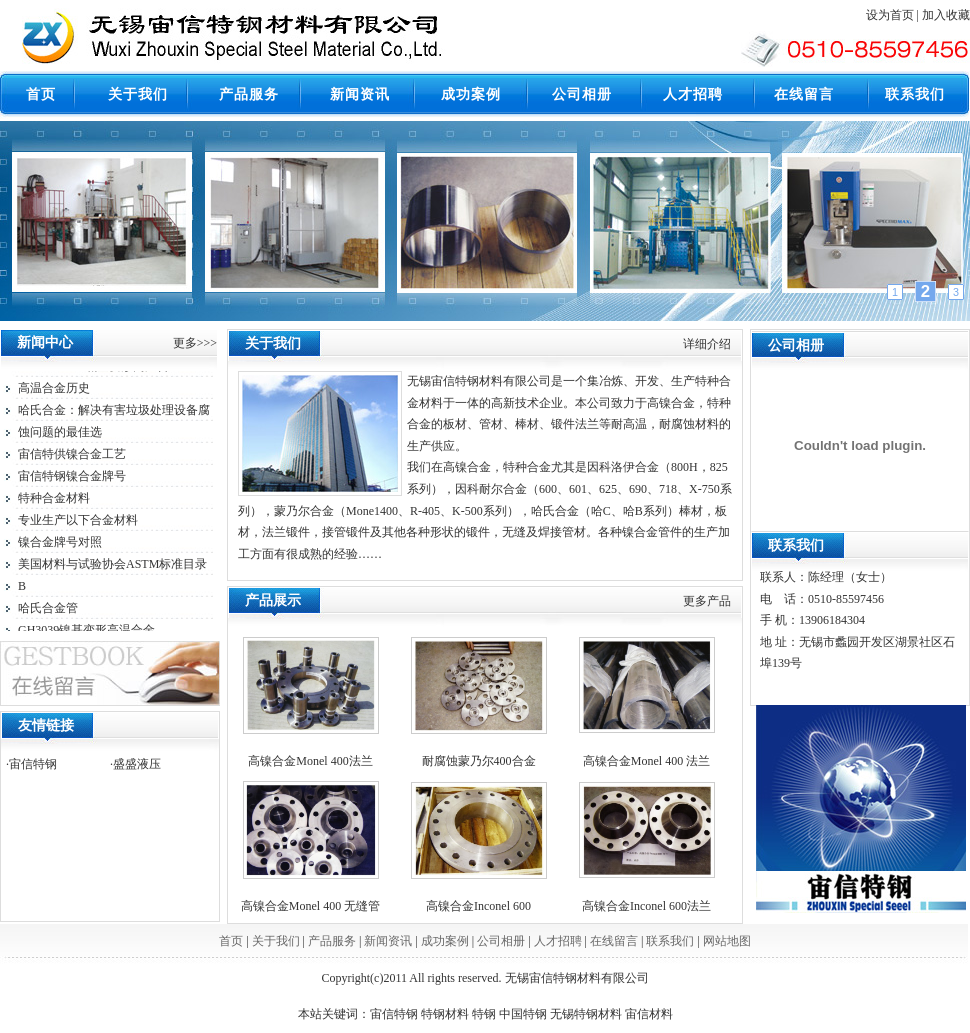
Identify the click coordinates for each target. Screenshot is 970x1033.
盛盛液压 (137, 764)
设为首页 (890, 15)
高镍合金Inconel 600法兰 (646, 906)
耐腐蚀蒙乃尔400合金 (479, 761)
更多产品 (707, 601)
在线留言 (614, 941)
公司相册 (501, 941)
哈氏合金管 (48, 611)
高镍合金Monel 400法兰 (310, 761)
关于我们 (276, 941)
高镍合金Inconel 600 (478, 906)
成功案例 (445, 941)
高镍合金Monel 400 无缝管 (310, 906)
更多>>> (195, 343)
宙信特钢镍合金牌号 (72, 479)
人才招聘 (558, 941)
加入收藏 (946, 15)
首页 (231, 941)
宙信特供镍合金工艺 (72, 457)
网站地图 (727, 941)
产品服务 (332, 941)
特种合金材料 (54, 501)
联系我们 (670, 941)
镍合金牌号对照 (60, 545)
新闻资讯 (388, 941)
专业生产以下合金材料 (78, 523)
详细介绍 (707, 344)
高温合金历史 (54, 391)
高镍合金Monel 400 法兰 (646, 761)
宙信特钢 (33, 764)
